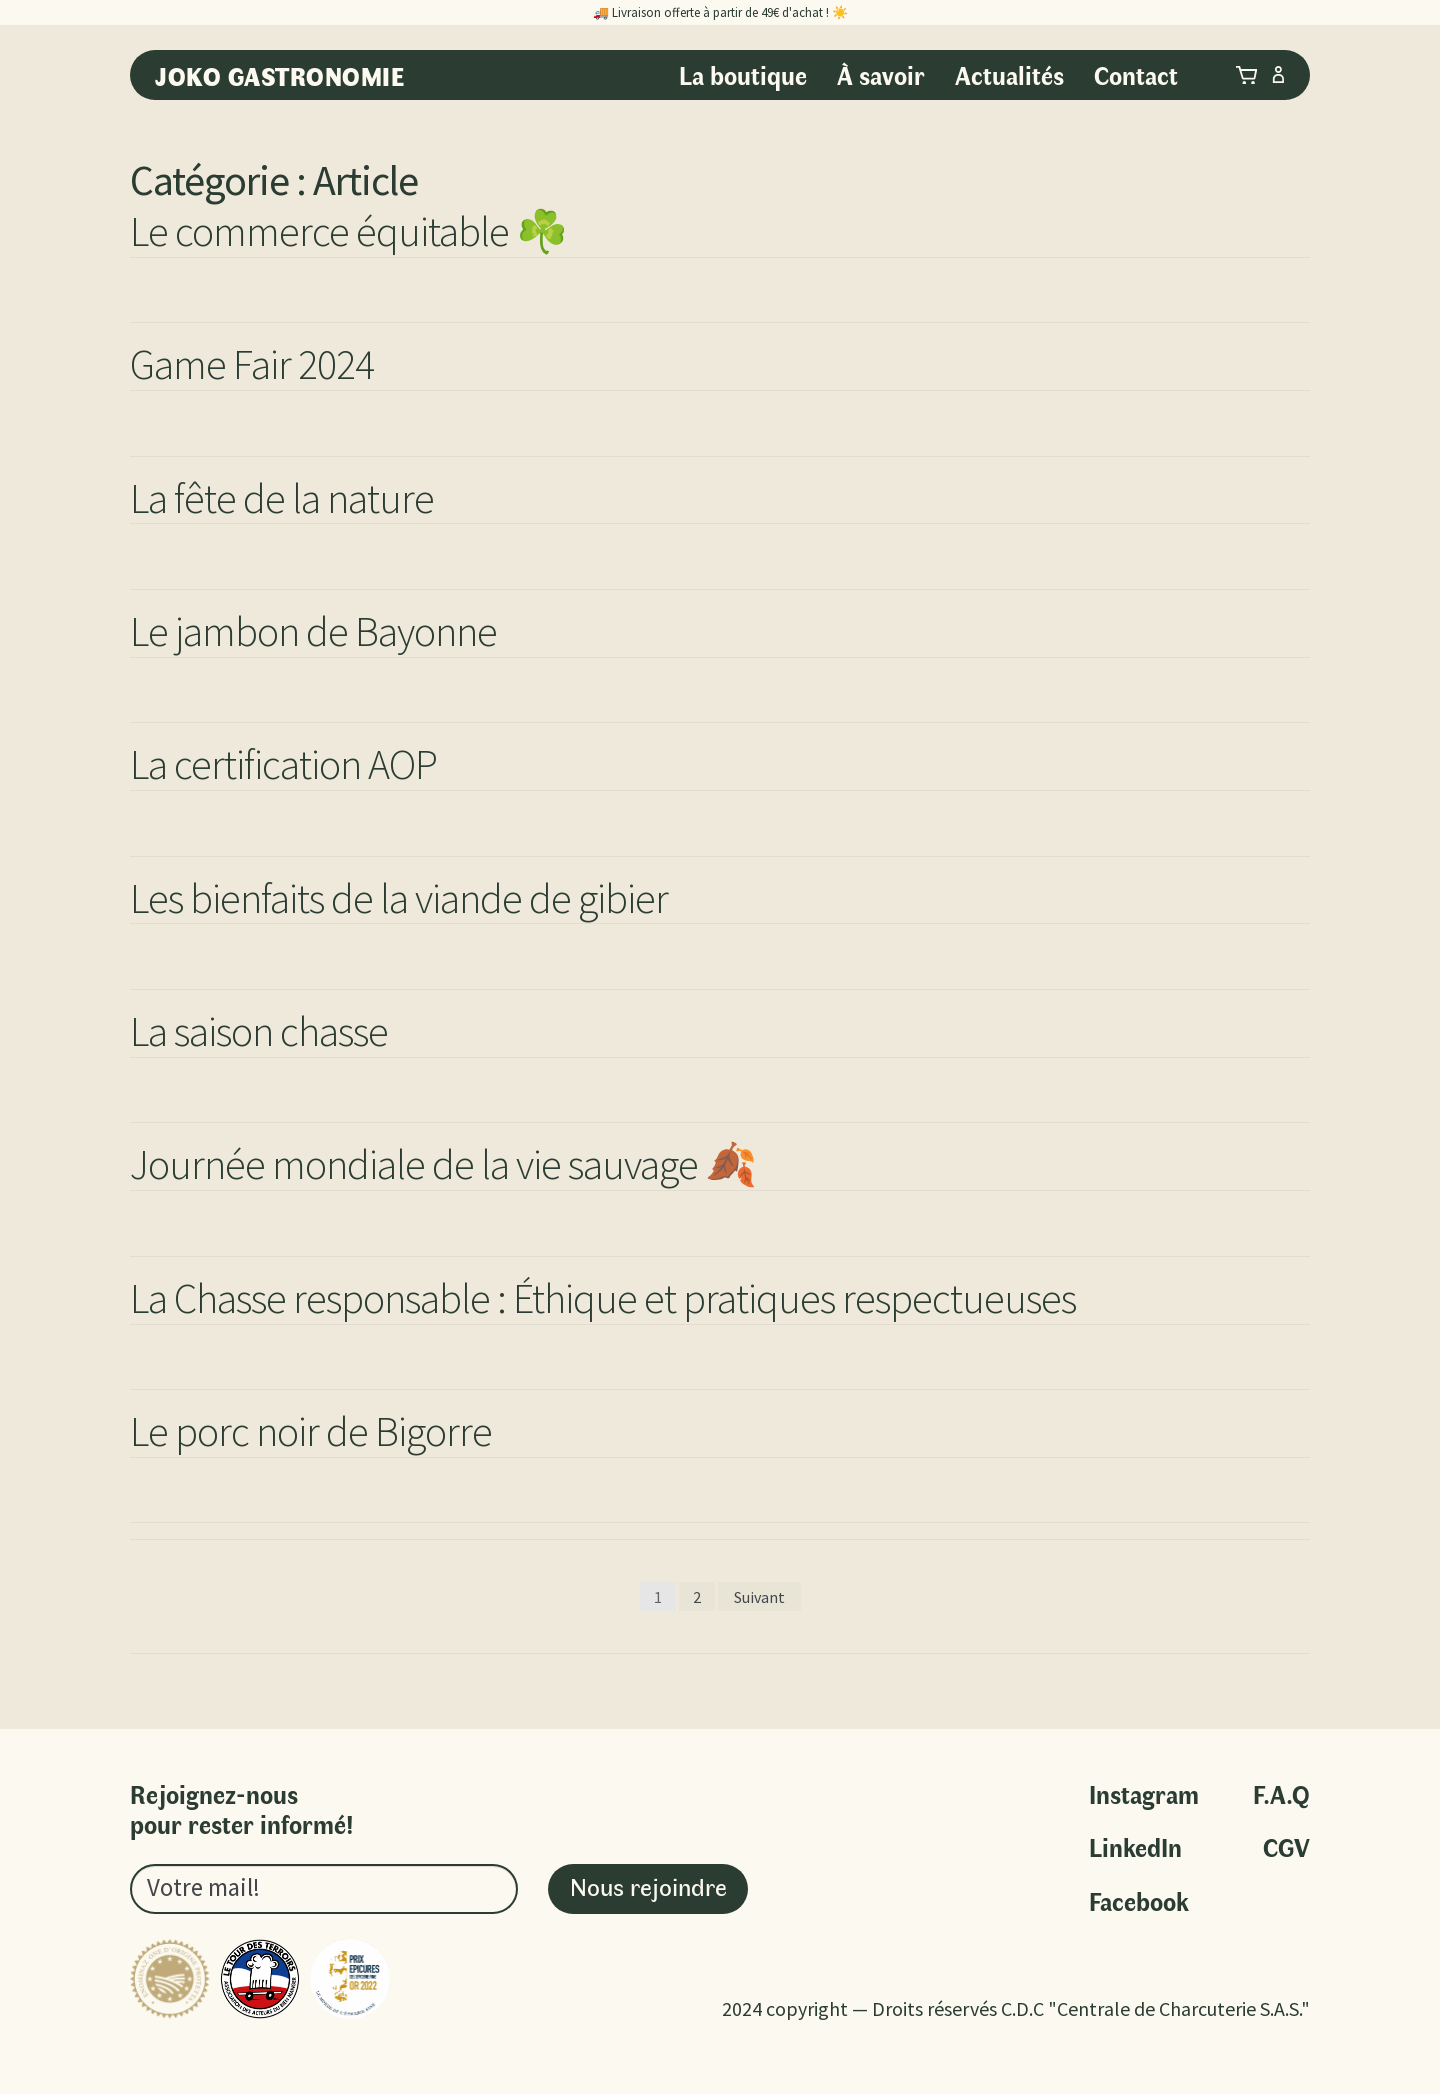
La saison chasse (259, 1031)
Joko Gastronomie (280, 75)
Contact (1136, 74)
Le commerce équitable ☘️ (348, 231)
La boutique (743, 74)
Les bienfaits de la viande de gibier (399, 898)
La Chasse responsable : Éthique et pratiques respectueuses (603, 1298)
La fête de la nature (282, 498)
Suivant (759, 1597)
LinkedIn (1135, 1847)
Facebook (1139, 1901)
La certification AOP (283, 764)
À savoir (881, 74)
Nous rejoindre (648, 1885)
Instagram (1144, 1794)
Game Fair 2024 (252, 364)
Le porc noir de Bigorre (311, 1431)
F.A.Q (1281, 1794)
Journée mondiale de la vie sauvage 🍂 (443, 1164)
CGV (1286, 1847)
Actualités (1009, 74)
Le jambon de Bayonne (313, 631)
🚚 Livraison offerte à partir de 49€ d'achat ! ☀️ (720, 12)
